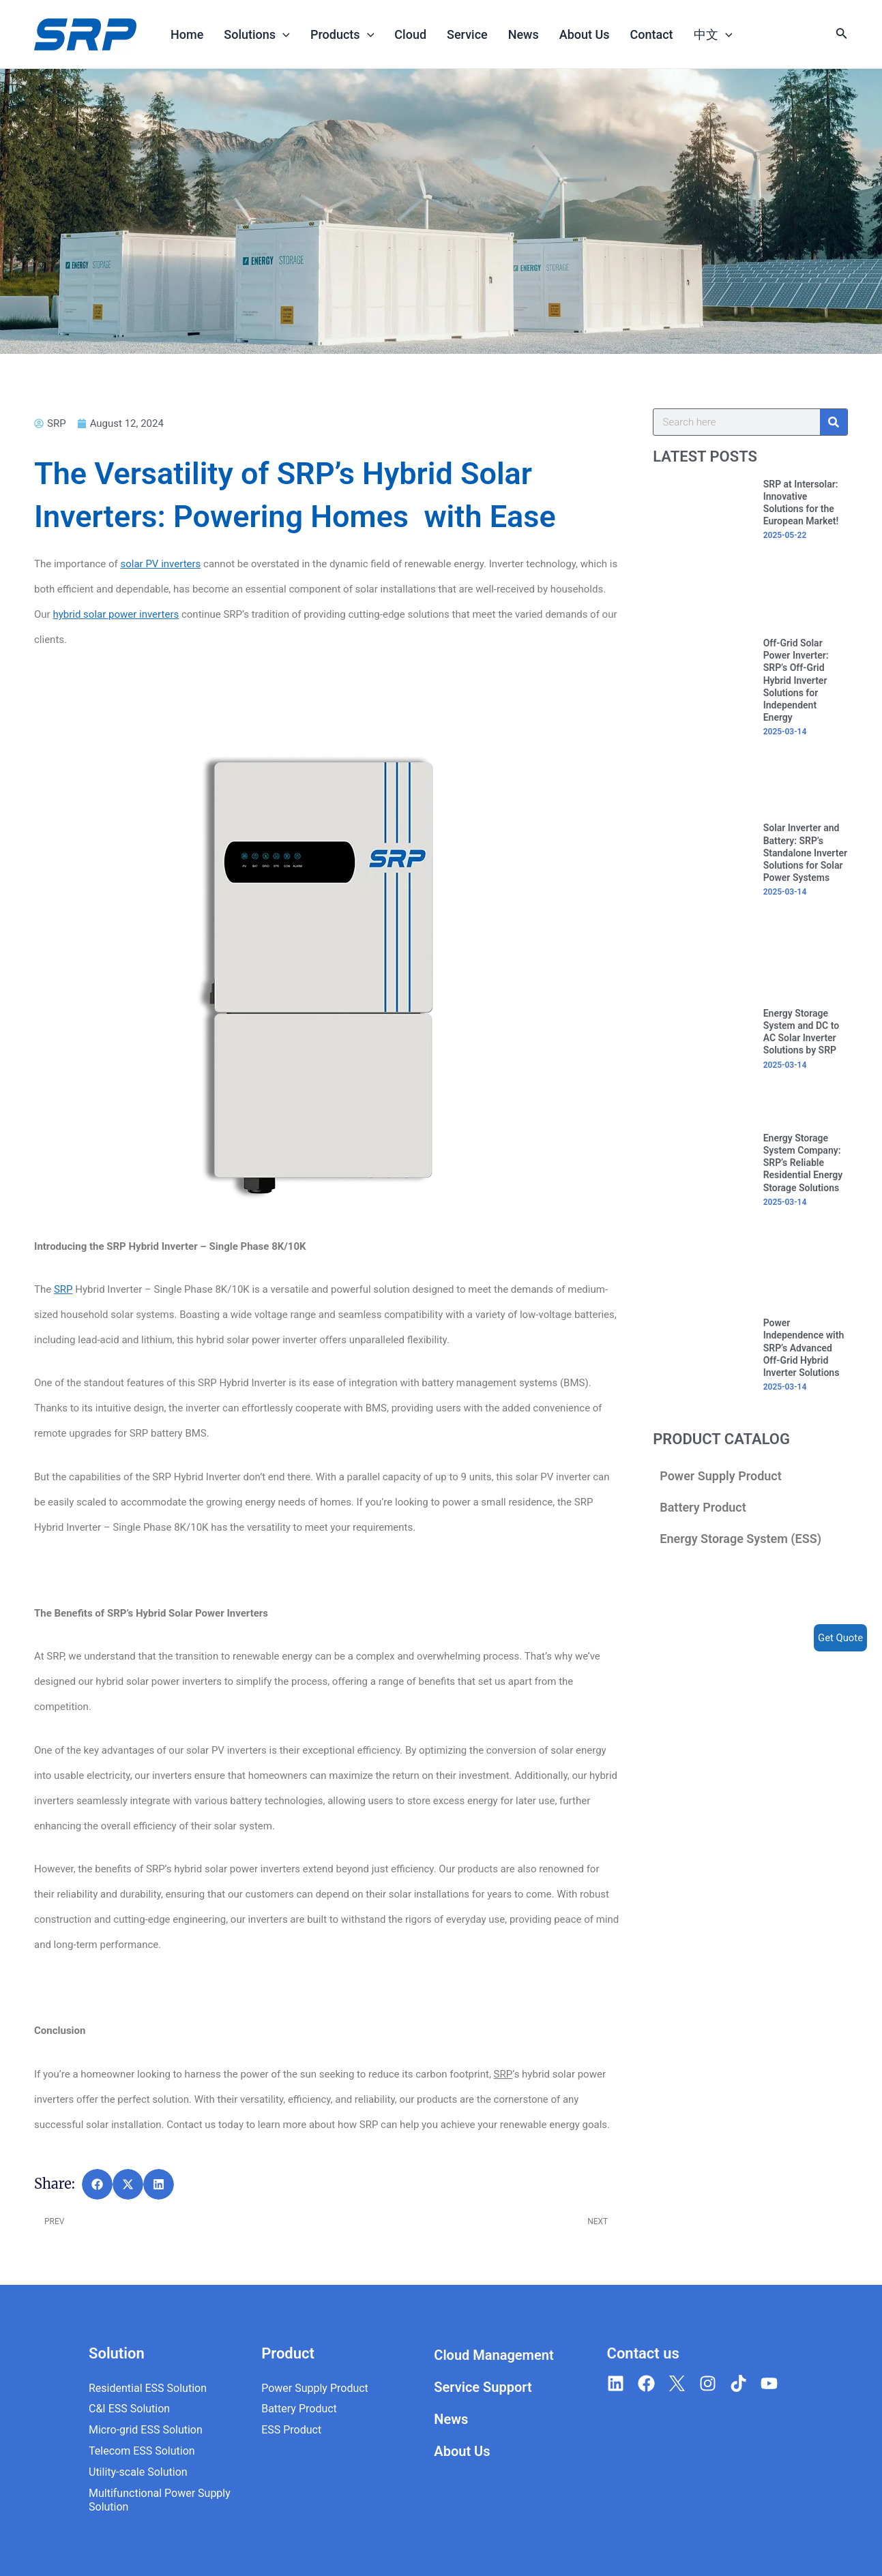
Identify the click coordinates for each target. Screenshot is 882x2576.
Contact (651, 34)
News (523, 34)
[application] (283, 34)
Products (342, 34)
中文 (713, 34)
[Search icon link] (842, 36)
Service (467, 34)
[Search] (833, 422)
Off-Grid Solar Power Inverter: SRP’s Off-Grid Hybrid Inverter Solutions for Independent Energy (796, 680)
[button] (97, 2184)
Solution (117, 2353)
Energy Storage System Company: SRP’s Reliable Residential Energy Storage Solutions (803, 1163)
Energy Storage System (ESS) (740, 1538)
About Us (584, 34)
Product (287, 2353)
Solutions (257, 34)
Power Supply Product (721, 1476)
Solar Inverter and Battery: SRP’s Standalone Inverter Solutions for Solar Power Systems (805, 852)
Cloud (410, 34)
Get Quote (840, 1638)
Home (187, 34)
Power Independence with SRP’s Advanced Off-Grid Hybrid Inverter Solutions (803, 1347)
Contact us (643, 2353)
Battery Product (703, 1507)
